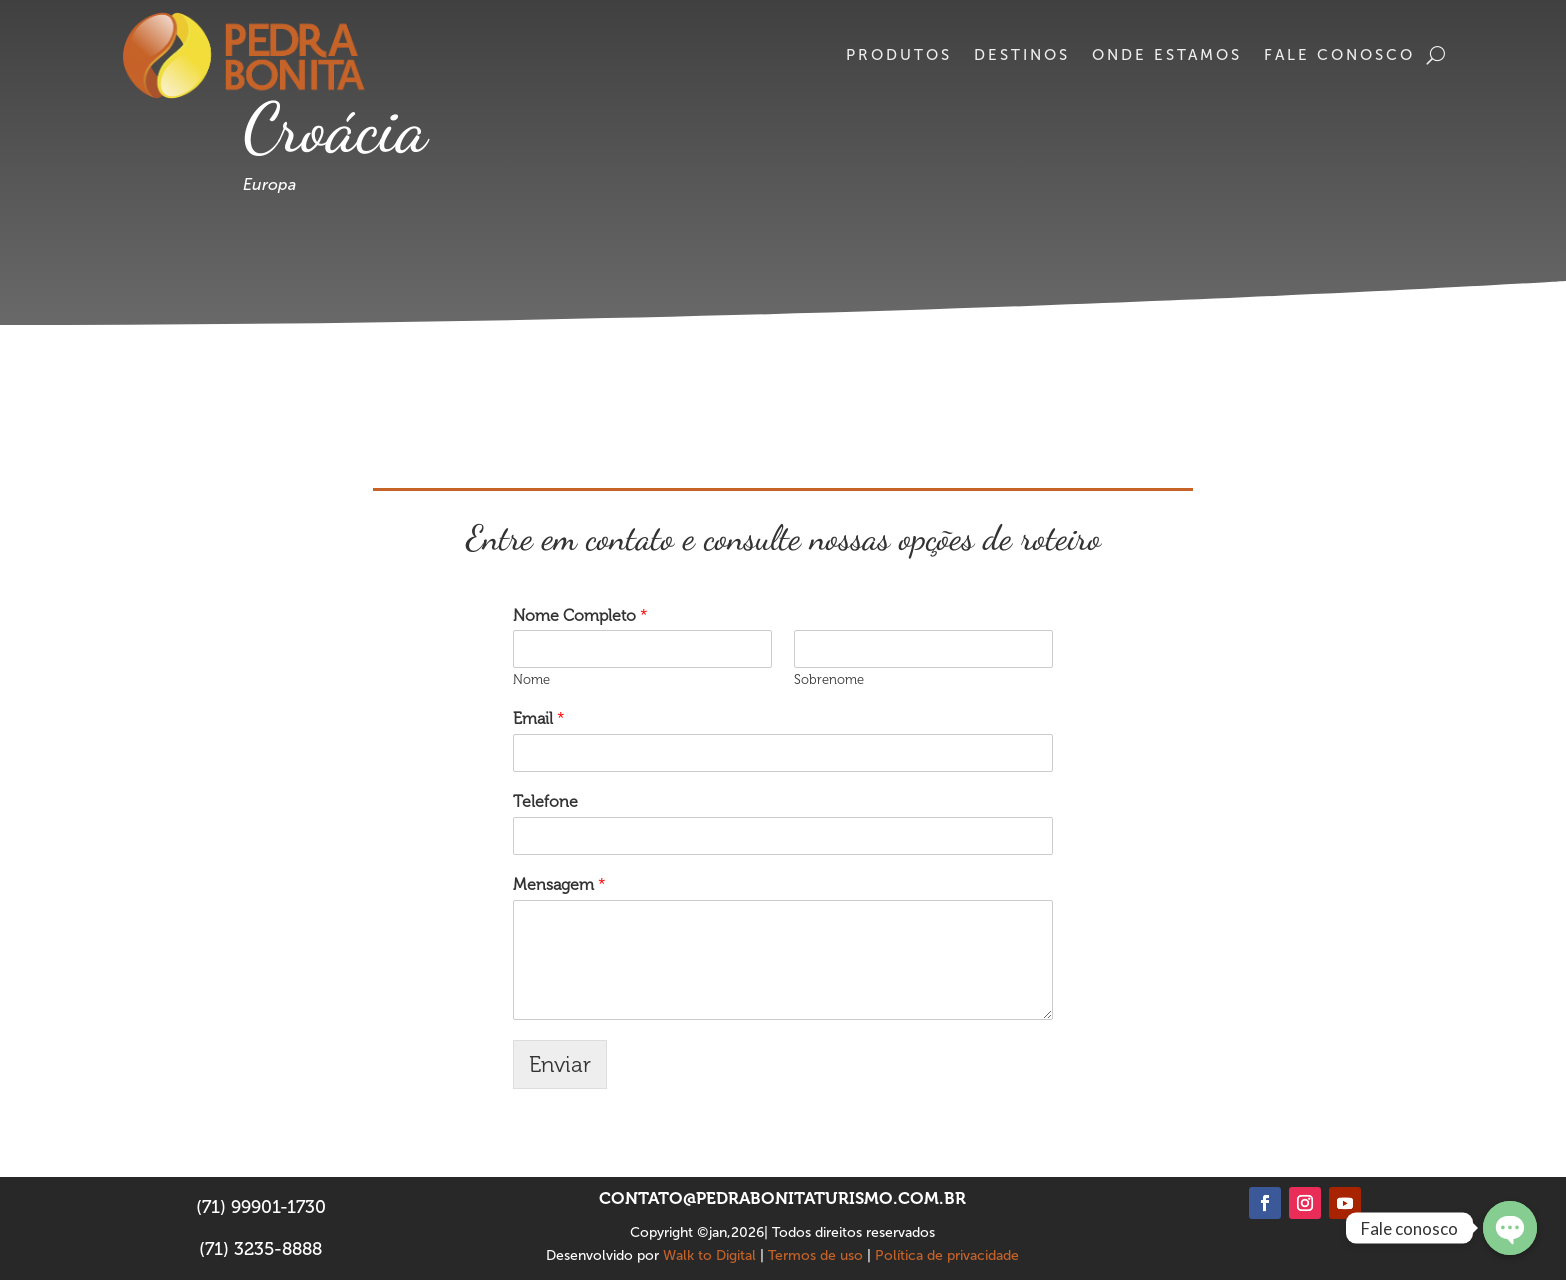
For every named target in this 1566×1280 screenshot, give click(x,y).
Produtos (899, 55)
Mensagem (559, 884)
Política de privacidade (947, 1255)
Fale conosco (1339, 55)
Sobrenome (829, 679)
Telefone (545, 801)
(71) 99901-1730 (261, 1207)
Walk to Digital (709, 1255)
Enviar (560, 1064)
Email (539, 718)
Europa (269, 184)
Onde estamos (1167, 55)
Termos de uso (815, 1255)
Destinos (1022, 55)
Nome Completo (580, 615)
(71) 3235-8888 (260, 1249)
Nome (531, 679)
